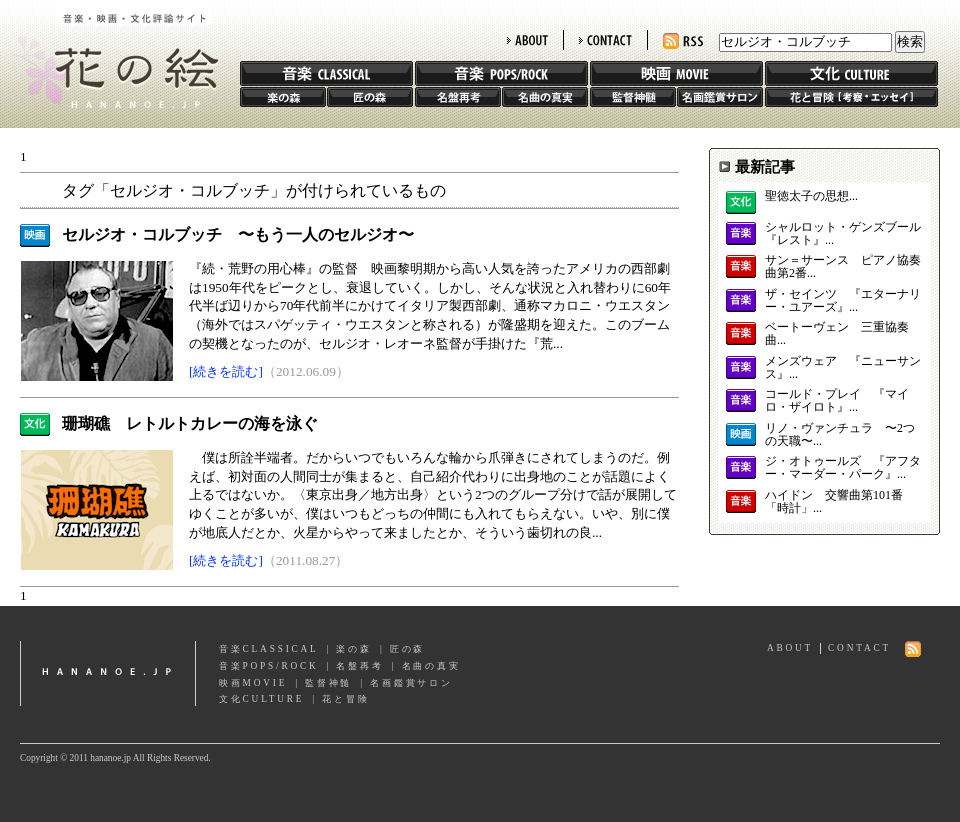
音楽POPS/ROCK (269, 666)
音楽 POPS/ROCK (501, 73)
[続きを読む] (226, 371)
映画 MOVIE (676, 73)
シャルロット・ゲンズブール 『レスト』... (843, 234)
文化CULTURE (261, 699)
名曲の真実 (545, 97)
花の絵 (109, 54)
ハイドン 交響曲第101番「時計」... (834, 502)
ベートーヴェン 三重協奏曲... (837, 334)
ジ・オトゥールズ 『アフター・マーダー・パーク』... (843, 468)
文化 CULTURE (851, 73)
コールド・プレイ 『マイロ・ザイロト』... (837, 401)
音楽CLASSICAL (269, 649)
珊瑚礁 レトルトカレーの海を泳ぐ (190, 423)
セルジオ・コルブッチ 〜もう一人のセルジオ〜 (238, 234)
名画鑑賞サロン (720, 97)
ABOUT (527, 40)
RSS (683, 41)
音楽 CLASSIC (326, 73)
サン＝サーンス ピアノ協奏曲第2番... (843, 267)
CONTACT (605, 40)
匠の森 (370, 97)
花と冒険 (851, 97)
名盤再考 (458, 97)
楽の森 (283, 97)
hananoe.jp (108, 673)
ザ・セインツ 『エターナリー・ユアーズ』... (843, 301)
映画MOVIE (253, 683)
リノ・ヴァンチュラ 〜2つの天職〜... (840, 435)
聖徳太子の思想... (811, 196)
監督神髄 (633, 97)
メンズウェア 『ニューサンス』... (843, 368)
